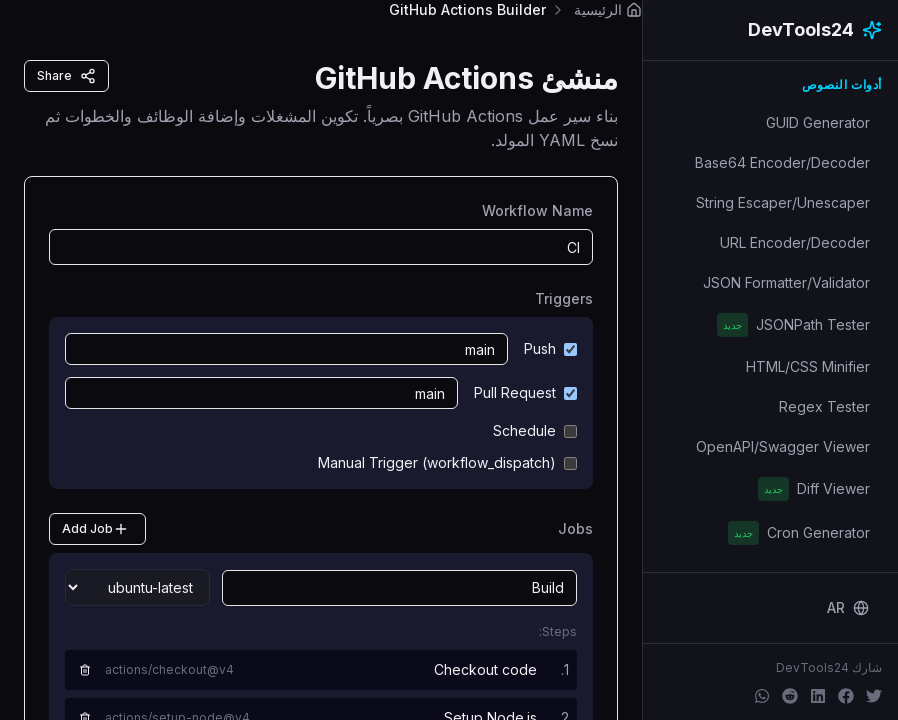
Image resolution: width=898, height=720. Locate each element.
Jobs (575, 528)
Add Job (95, 529)
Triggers (564, 298)
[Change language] (848, 608)
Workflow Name (537, 210)
